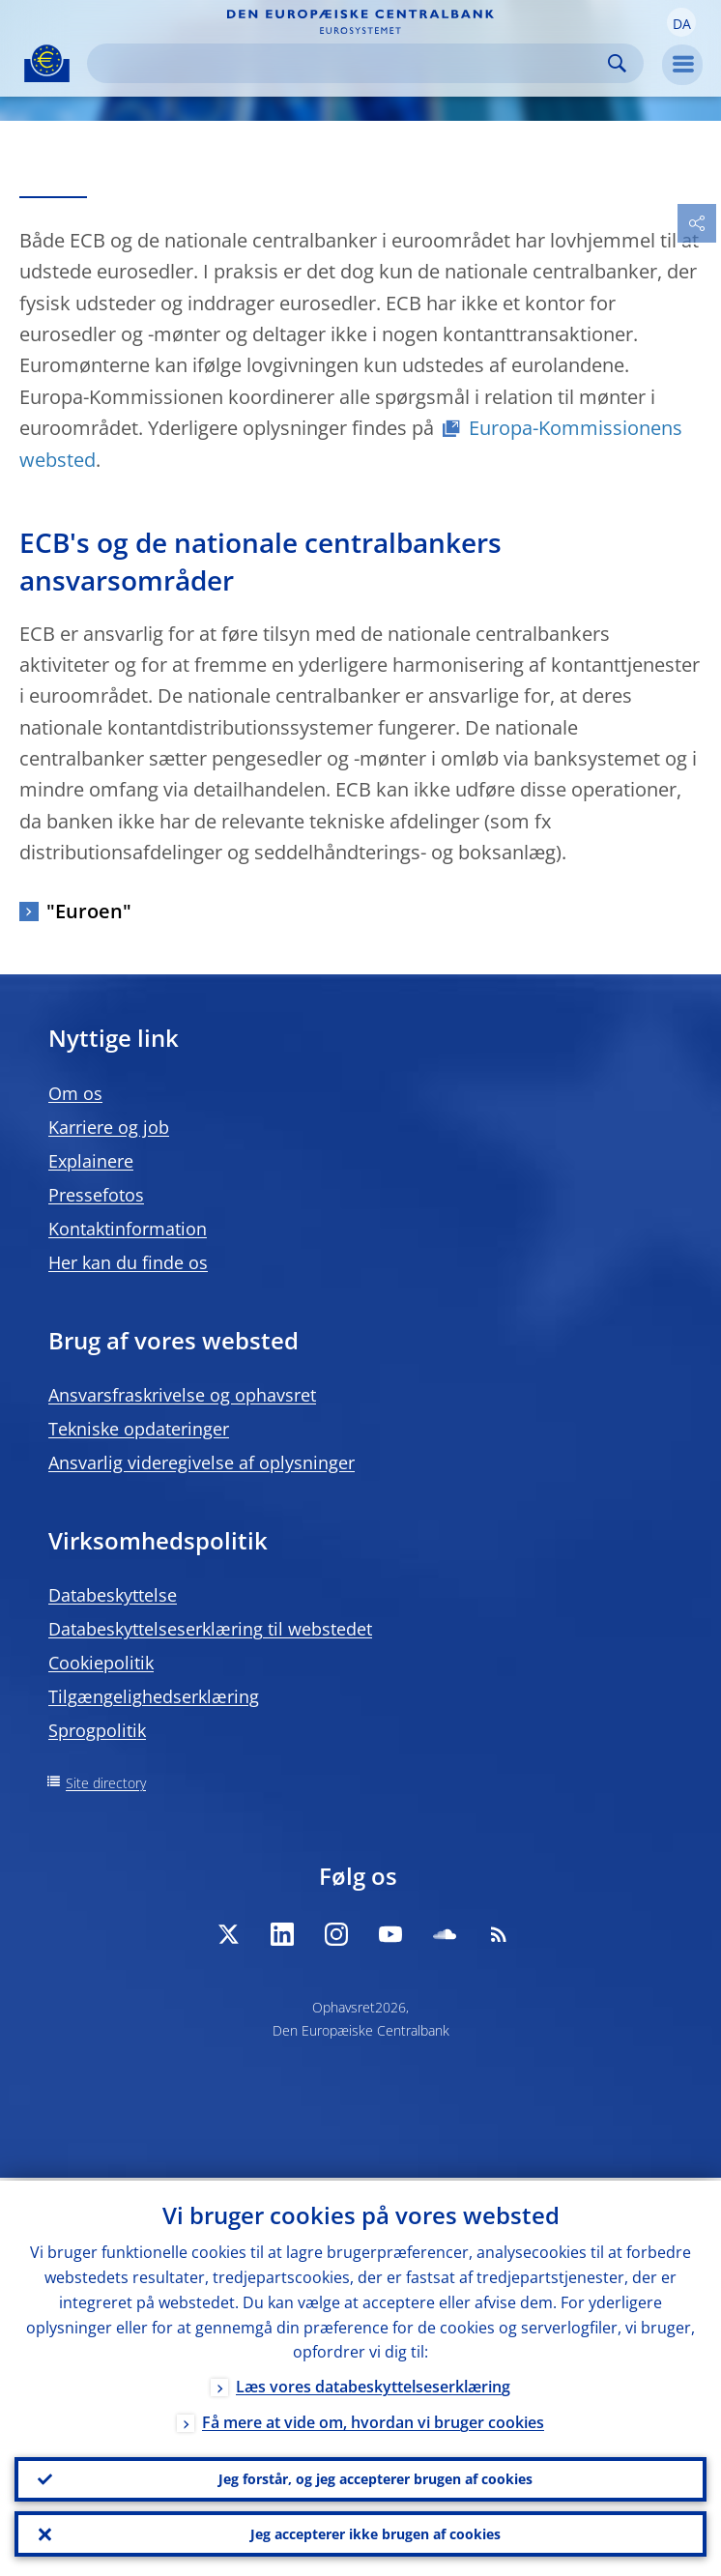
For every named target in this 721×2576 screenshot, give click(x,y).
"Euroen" (88, 911)
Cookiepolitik (101, 1662)
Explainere (90, 1160)
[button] (681, 22)
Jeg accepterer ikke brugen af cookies (375, 2533)
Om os (75, 1093)
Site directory (106, 1783)
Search (617, 63)
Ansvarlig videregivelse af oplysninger (201, 1462)
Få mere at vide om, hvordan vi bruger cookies (373, 2420)
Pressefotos (96, 1194)
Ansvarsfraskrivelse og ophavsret (182, 1394)
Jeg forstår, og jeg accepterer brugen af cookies (375, 2477)
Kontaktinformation (127, 1228)
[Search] (350, 63)
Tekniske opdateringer (138, 1428)
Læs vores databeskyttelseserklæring (373, 2384)
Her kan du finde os (128, 1262)
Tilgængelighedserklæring (153, 1696)
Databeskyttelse (112, 1594)
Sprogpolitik (97, 1730)
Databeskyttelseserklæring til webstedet (210, 1628)
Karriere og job (108, 1127)
